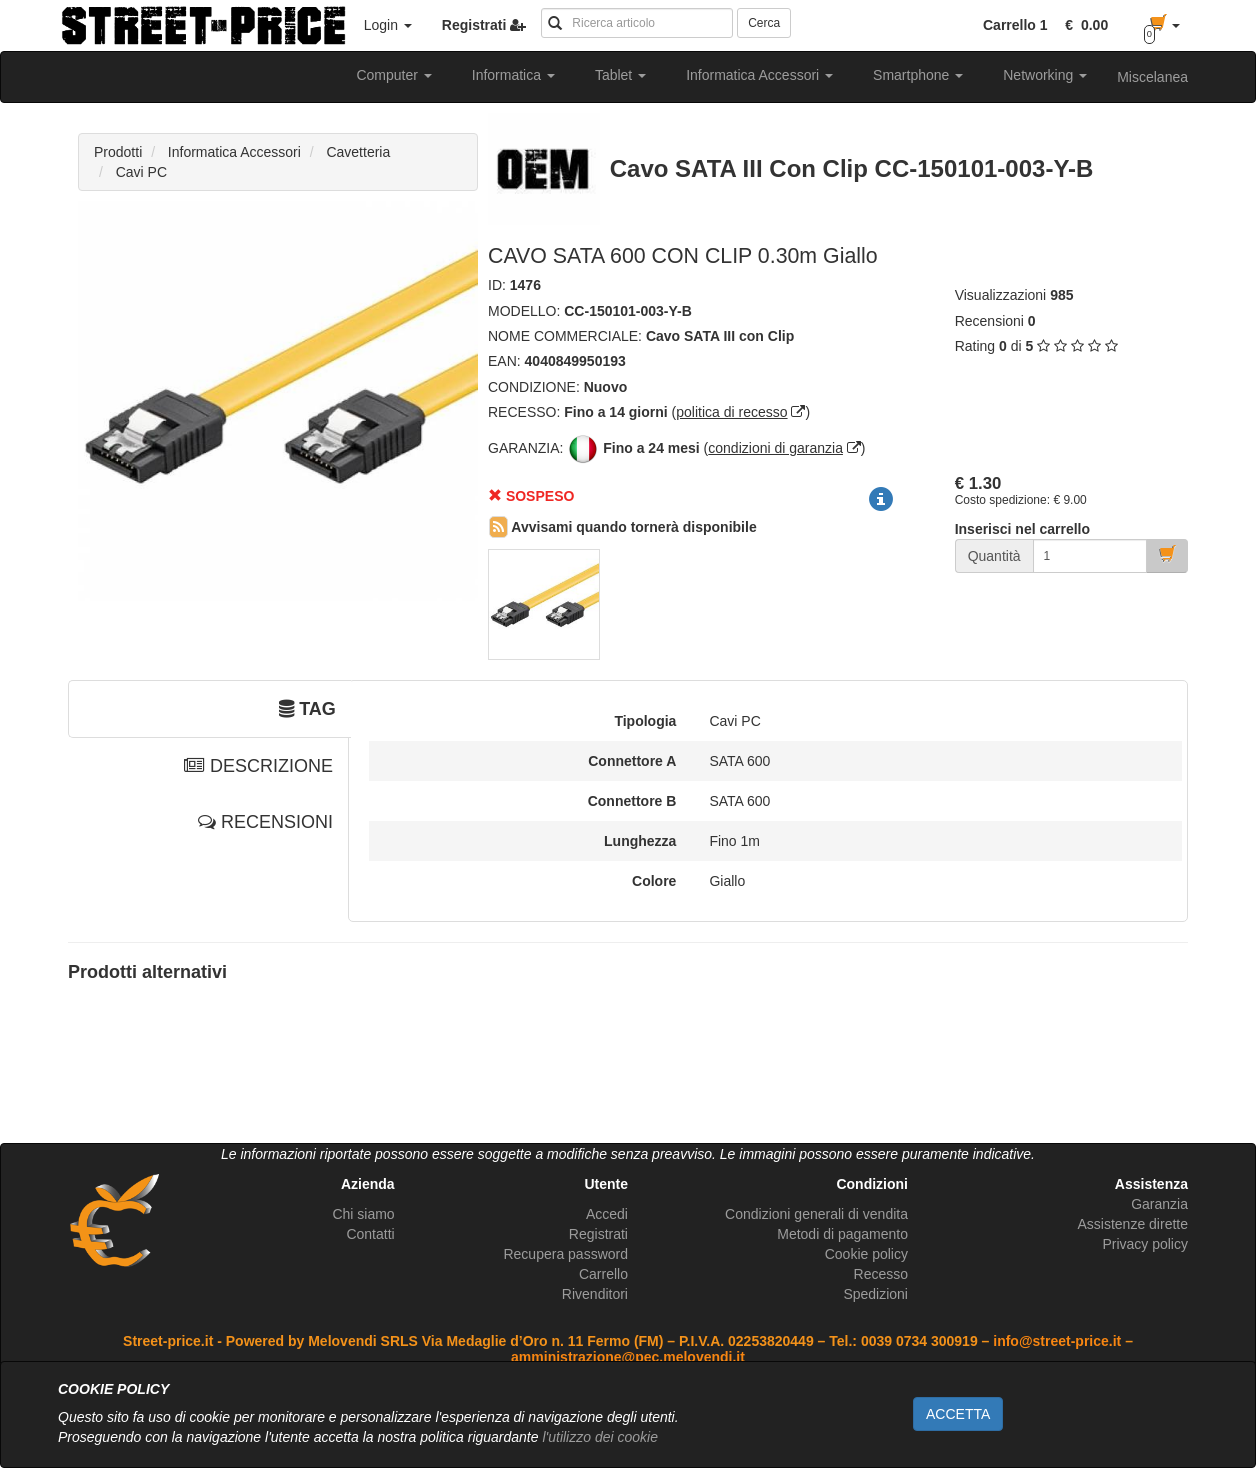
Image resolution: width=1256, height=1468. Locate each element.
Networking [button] (1045, 75)
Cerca (764, 23)
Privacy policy (1145, 1244)
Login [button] (388, 25)
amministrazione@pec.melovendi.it (628, 1357)
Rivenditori (595, 1294)
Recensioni (989, 321)
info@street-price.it (1057, 1341)
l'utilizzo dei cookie (600, 1437)
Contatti (370, 1234)
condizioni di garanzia (775, 448)
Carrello (603, 1274)
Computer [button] (393, 75)
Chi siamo (363, 1214)
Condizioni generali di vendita (816, 1214)
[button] (1083, 25)
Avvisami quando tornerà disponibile (623, 527)
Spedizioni (875, 1294)
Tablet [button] (620, 75)
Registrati (598, 1234)
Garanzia (1159, 1204)
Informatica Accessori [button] (759, 75)
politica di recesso (731, 412)
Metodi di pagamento (842, 1234)
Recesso (881, 1274)
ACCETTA (958, 1414)
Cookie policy (866, 1254)
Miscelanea (1152, 77)
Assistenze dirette (1132, 1224)
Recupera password (565, 1254)
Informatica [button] (513, 75)
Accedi (607, 1214)
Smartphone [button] (918, 75)
